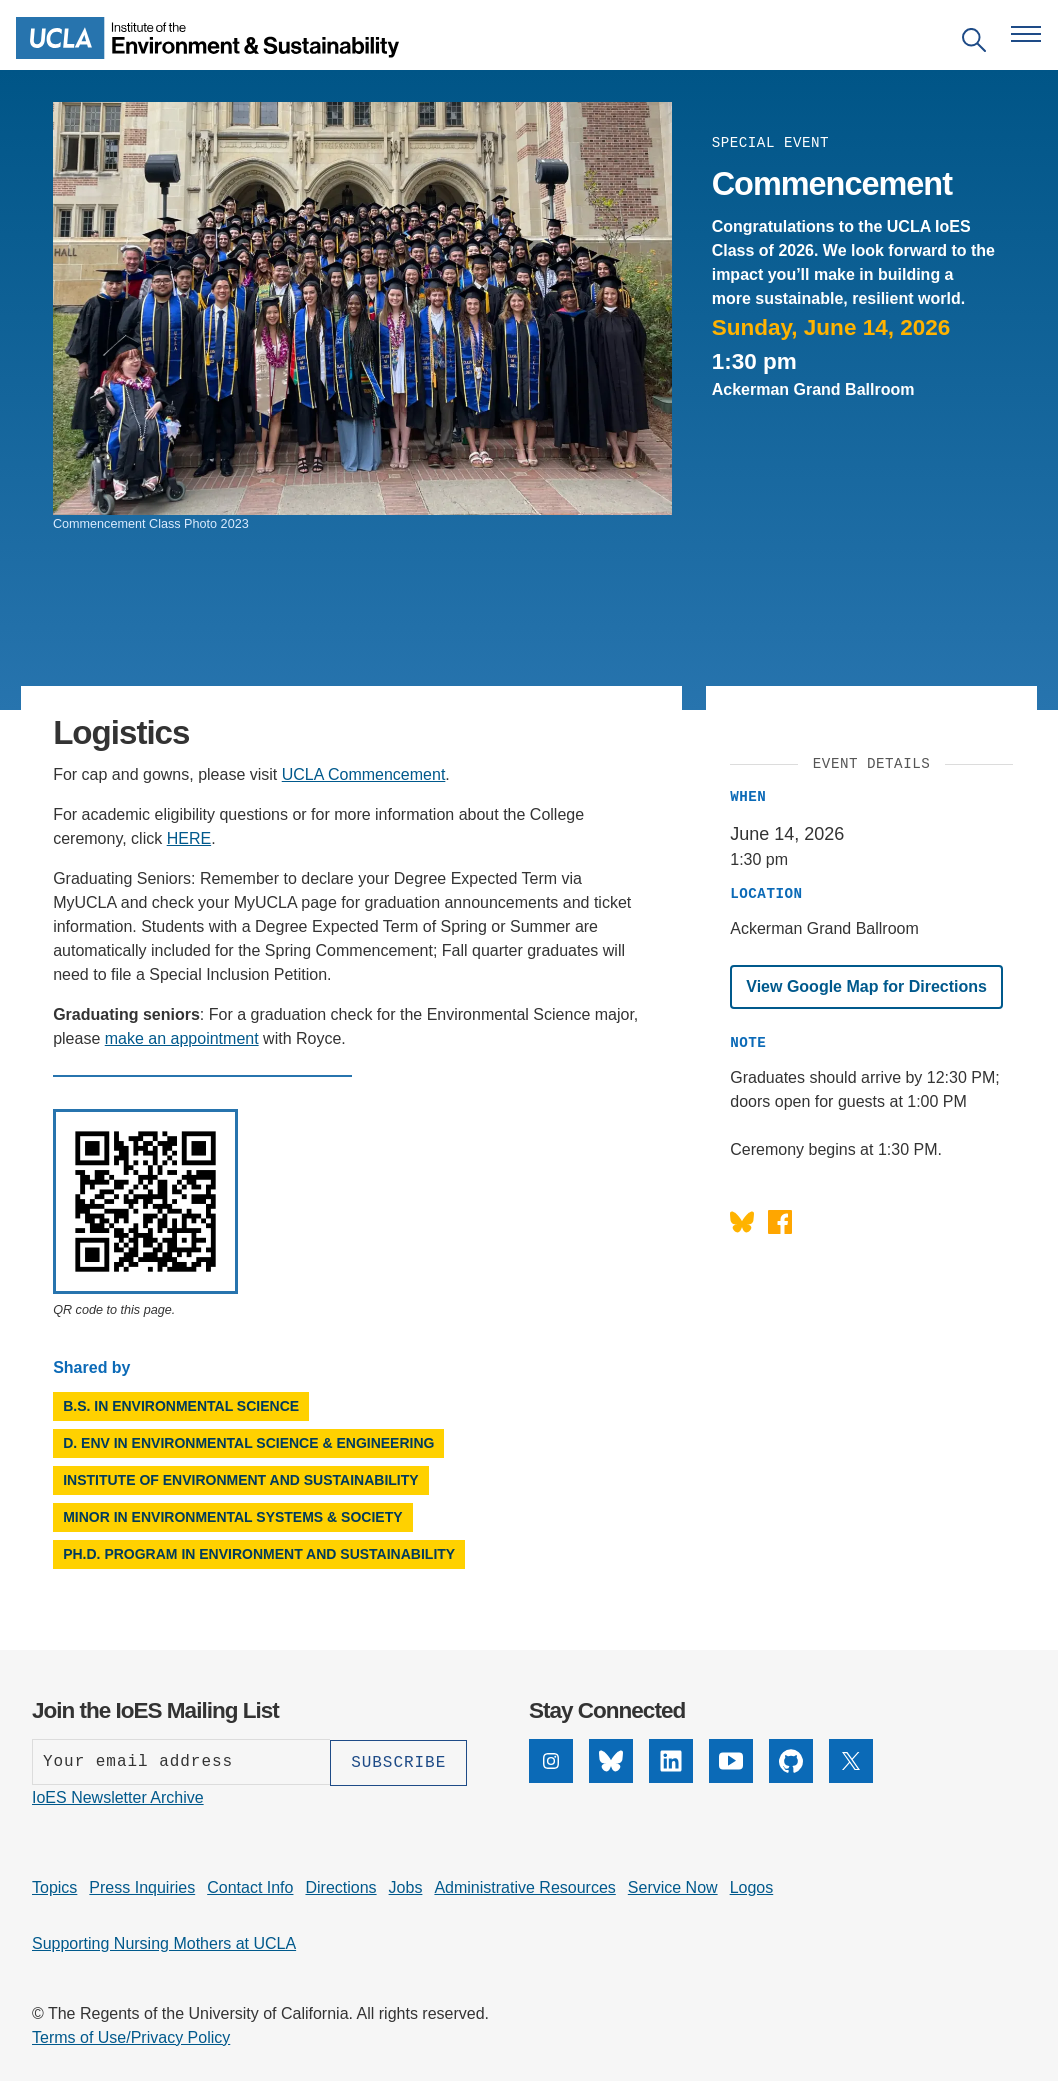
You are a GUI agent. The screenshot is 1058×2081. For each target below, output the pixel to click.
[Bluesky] (611, 1761)
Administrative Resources (524, 1886)
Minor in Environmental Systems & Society (232, 1517)
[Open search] (974, 43)
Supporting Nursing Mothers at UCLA (164, 1942)
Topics (54, 1886)
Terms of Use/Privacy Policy (131, 2036)
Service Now (673, 1886)
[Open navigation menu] (1026, 34)
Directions (340, 1886)
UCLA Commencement (364, 774)
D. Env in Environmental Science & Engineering (248, 1443)
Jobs (406, 1886)
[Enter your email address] (181, 1762)
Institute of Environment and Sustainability (240, 1480)
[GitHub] (791, 1761)
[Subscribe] (398, 1762)
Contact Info (250, 1886)
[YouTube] (731, 1761)
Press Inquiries (142, 1886)
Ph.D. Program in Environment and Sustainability (259, 1554)
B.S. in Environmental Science (181, 1406)
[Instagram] (551, 1761)
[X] (851, 1761)
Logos (752, 1886)
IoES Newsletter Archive (118, 1796)
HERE (189, 838)
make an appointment (182, 1038)
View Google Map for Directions (866, 986)
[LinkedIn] (671, 1761)
